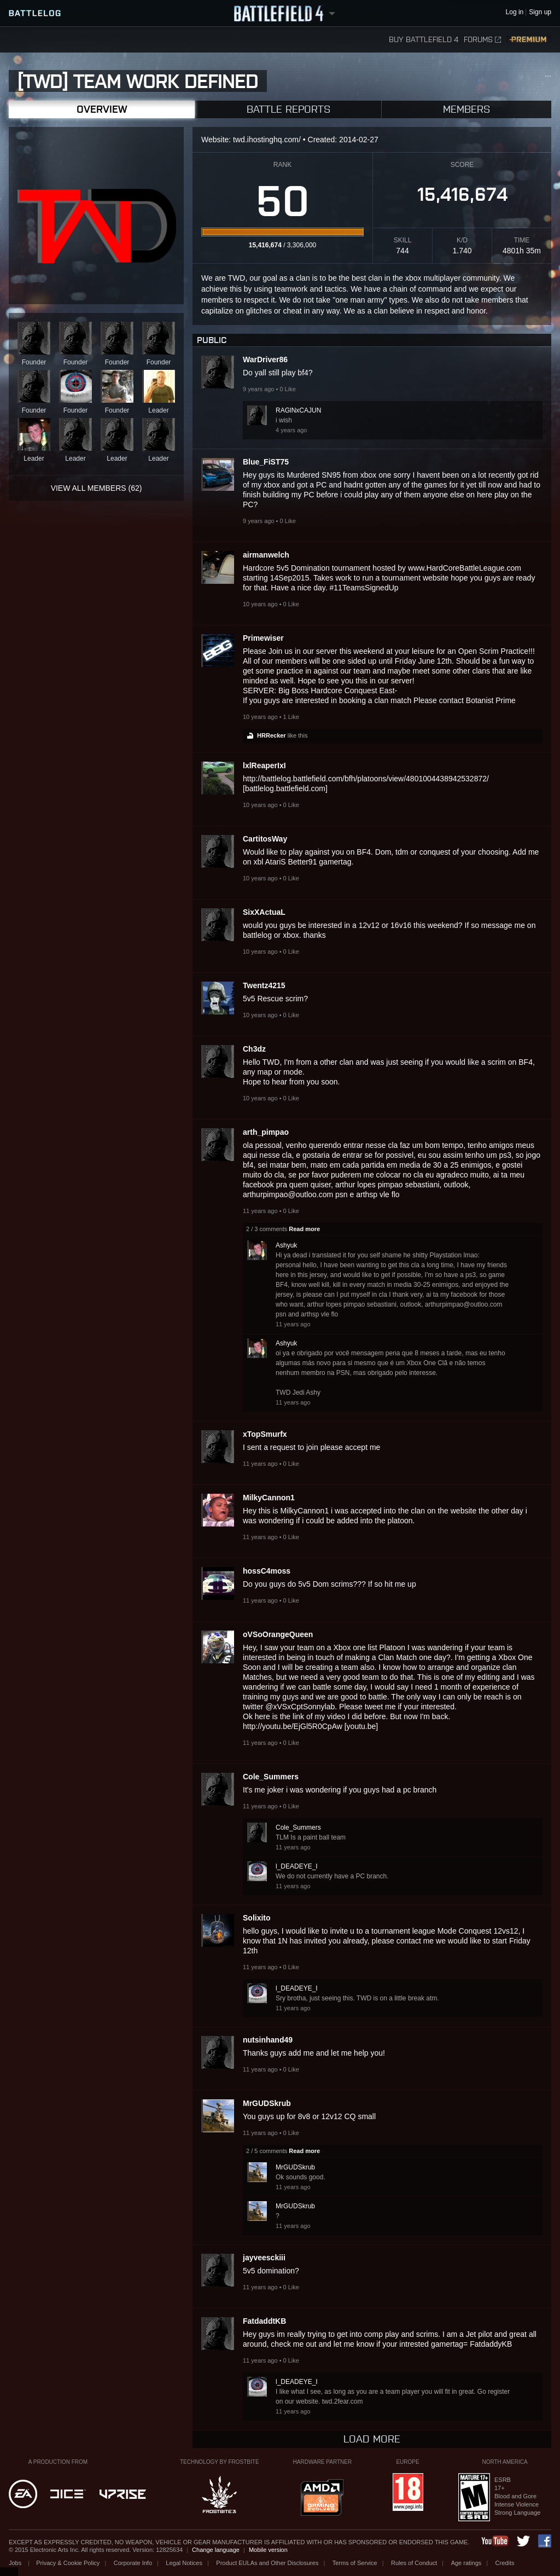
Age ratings (466, 2563)
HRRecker (271, 735)
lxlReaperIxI (264, 765)
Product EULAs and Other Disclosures (267, 2563)
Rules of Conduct (414, 2563)
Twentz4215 (264, 985)
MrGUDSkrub (267, 2103)
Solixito (257, 1917)
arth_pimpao (266, 1132)
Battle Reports (288, 109)
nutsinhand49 (268, 2039)
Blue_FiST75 (266, 461)
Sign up (540, 12)
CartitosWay (265, 838)
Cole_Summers (271, 1776)
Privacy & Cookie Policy (68, 2563)
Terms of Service (354, 2563)
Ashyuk (286, 1245)
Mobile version (268, 2549)
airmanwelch (266, 554)
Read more (304, 1229)
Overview (102, 109)
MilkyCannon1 (269, 1497)
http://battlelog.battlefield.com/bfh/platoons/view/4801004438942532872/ (366, 778)
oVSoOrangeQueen (278, 1634)
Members (466, 109)
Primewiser (263, 638)
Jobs (16, 2563)
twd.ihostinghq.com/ (267, 139)
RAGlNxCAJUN (298, 410)
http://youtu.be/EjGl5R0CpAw (292, 1726)
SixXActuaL (264, 912)
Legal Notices (184, 2563)
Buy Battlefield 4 (423, 39)
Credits (505, 2563)
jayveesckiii (264, 2257)
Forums (482, 39)
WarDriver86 (265, 359)
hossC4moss (266, 1571)
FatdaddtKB (264, 2321)
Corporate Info (133, 2563)
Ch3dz (254, 1049)
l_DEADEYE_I (297, 1866)
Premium (528, 40)
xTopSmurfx (265, 1434)
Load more (371, 2439)
